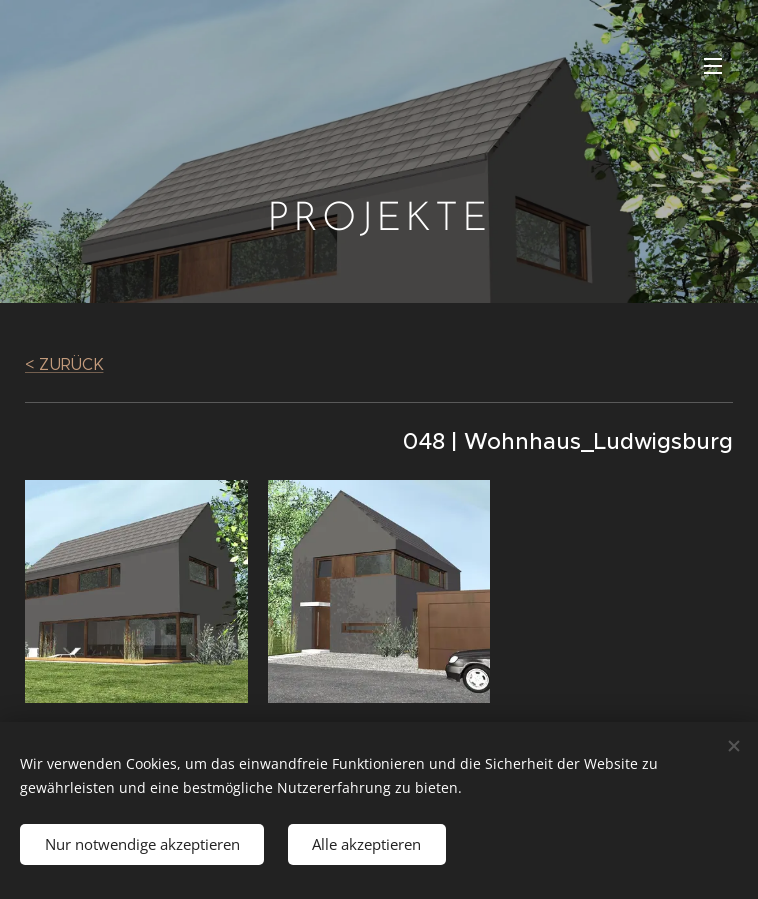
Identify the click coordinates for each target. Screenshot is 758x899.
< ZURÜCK (64, 364)
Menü (713, 66)
